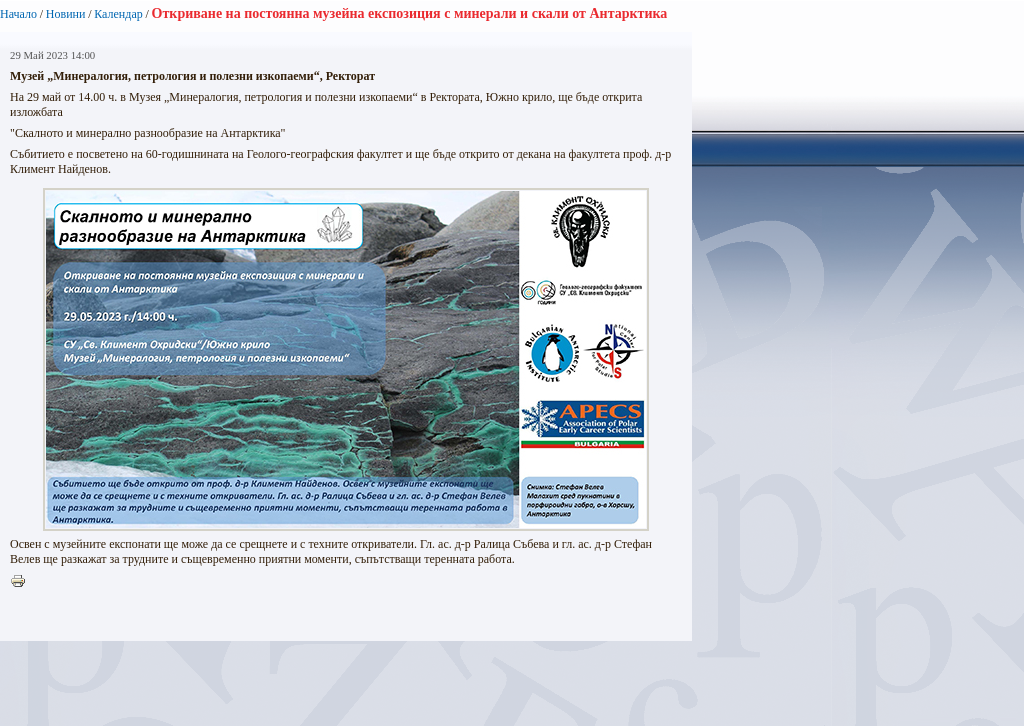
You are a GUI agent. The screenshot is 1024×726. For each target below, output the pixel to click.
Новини (66, 14)
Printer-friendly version (23, 582)
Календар (118, 14)
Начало (18, 14)
